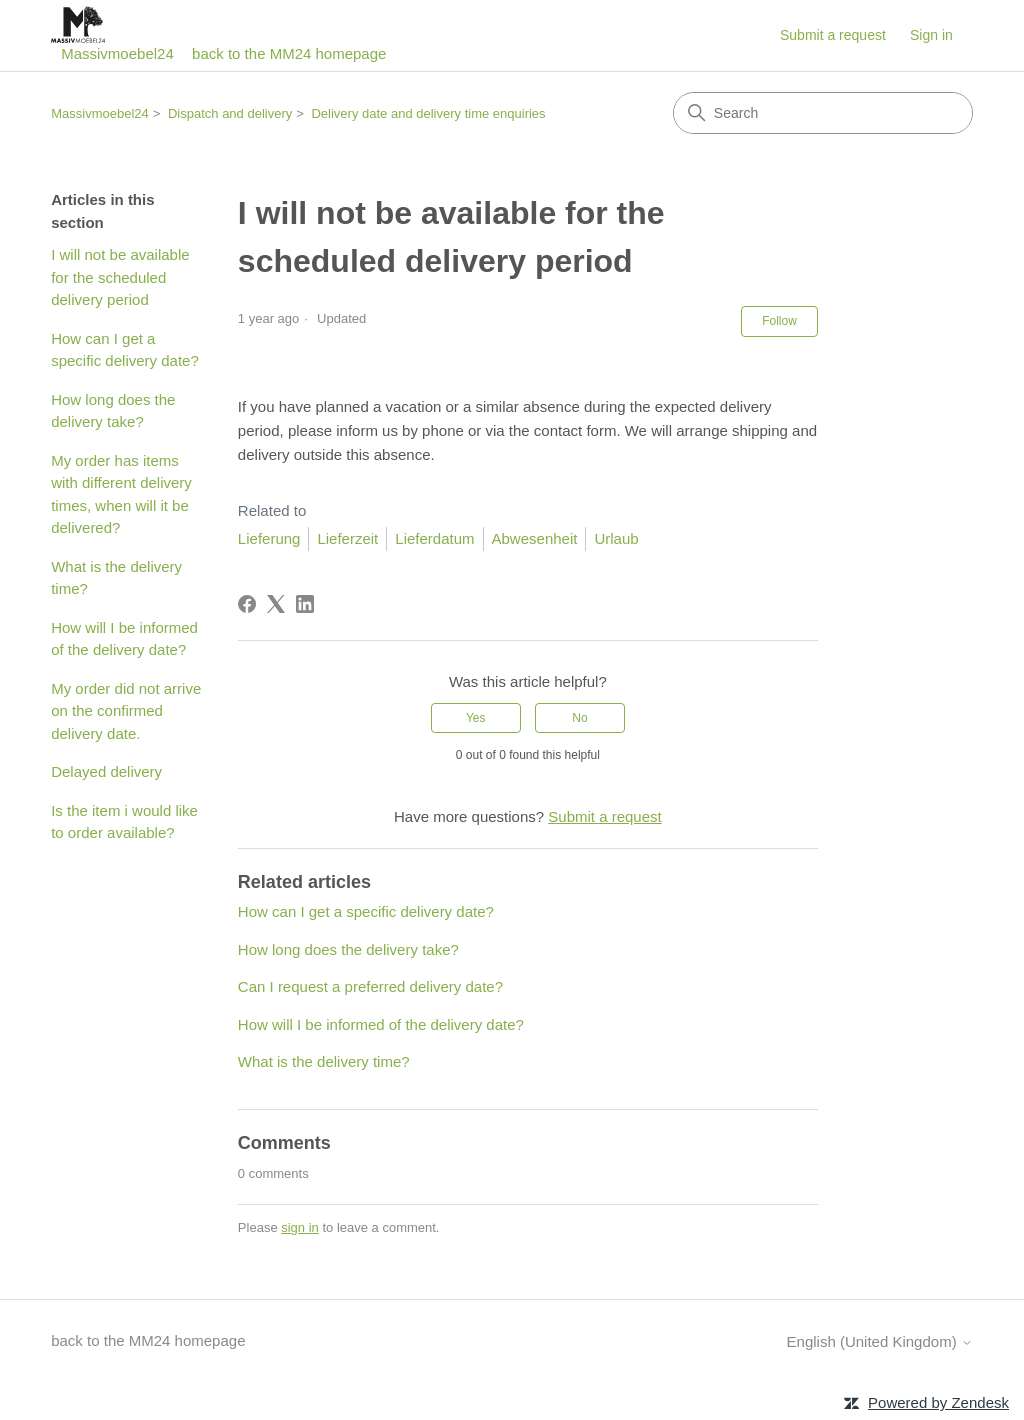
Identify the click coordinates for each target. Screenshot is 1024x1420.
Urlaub (616, 538)
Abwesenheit (535, 538)
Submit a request (833, 35)
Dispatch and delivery (230, 113)
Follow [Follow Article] (779, 321)
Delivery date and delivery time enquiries (428, 113)
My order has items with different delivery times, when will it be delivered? (121, 494)
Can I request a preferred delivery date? (370, 986)
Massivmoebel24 (100, 113)
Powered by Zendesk (938, 1402)
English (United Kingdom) (880, 1341)
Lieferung (269, 538)
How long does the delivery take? (113, 411)
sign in (300, 1227)
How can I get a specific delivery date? (125, 350)
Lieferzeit (347, 538)
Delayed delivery (106, 771)
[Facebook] (247, 604)
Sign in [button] (931, 35)
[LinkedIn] (305, 604)
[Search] (823, 113)
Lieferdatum (434, 538)
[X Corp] (276, 604)
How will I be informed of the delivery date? (124, 639)
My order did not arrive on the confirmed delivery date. (126, 711)
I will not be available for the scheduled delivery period (120, 277)
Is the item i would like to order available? (124, 822)
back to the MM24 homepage (289, 53)
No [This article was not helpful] (579, 718)
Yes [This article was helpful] (476, 718)
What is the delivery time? (116, 578)
